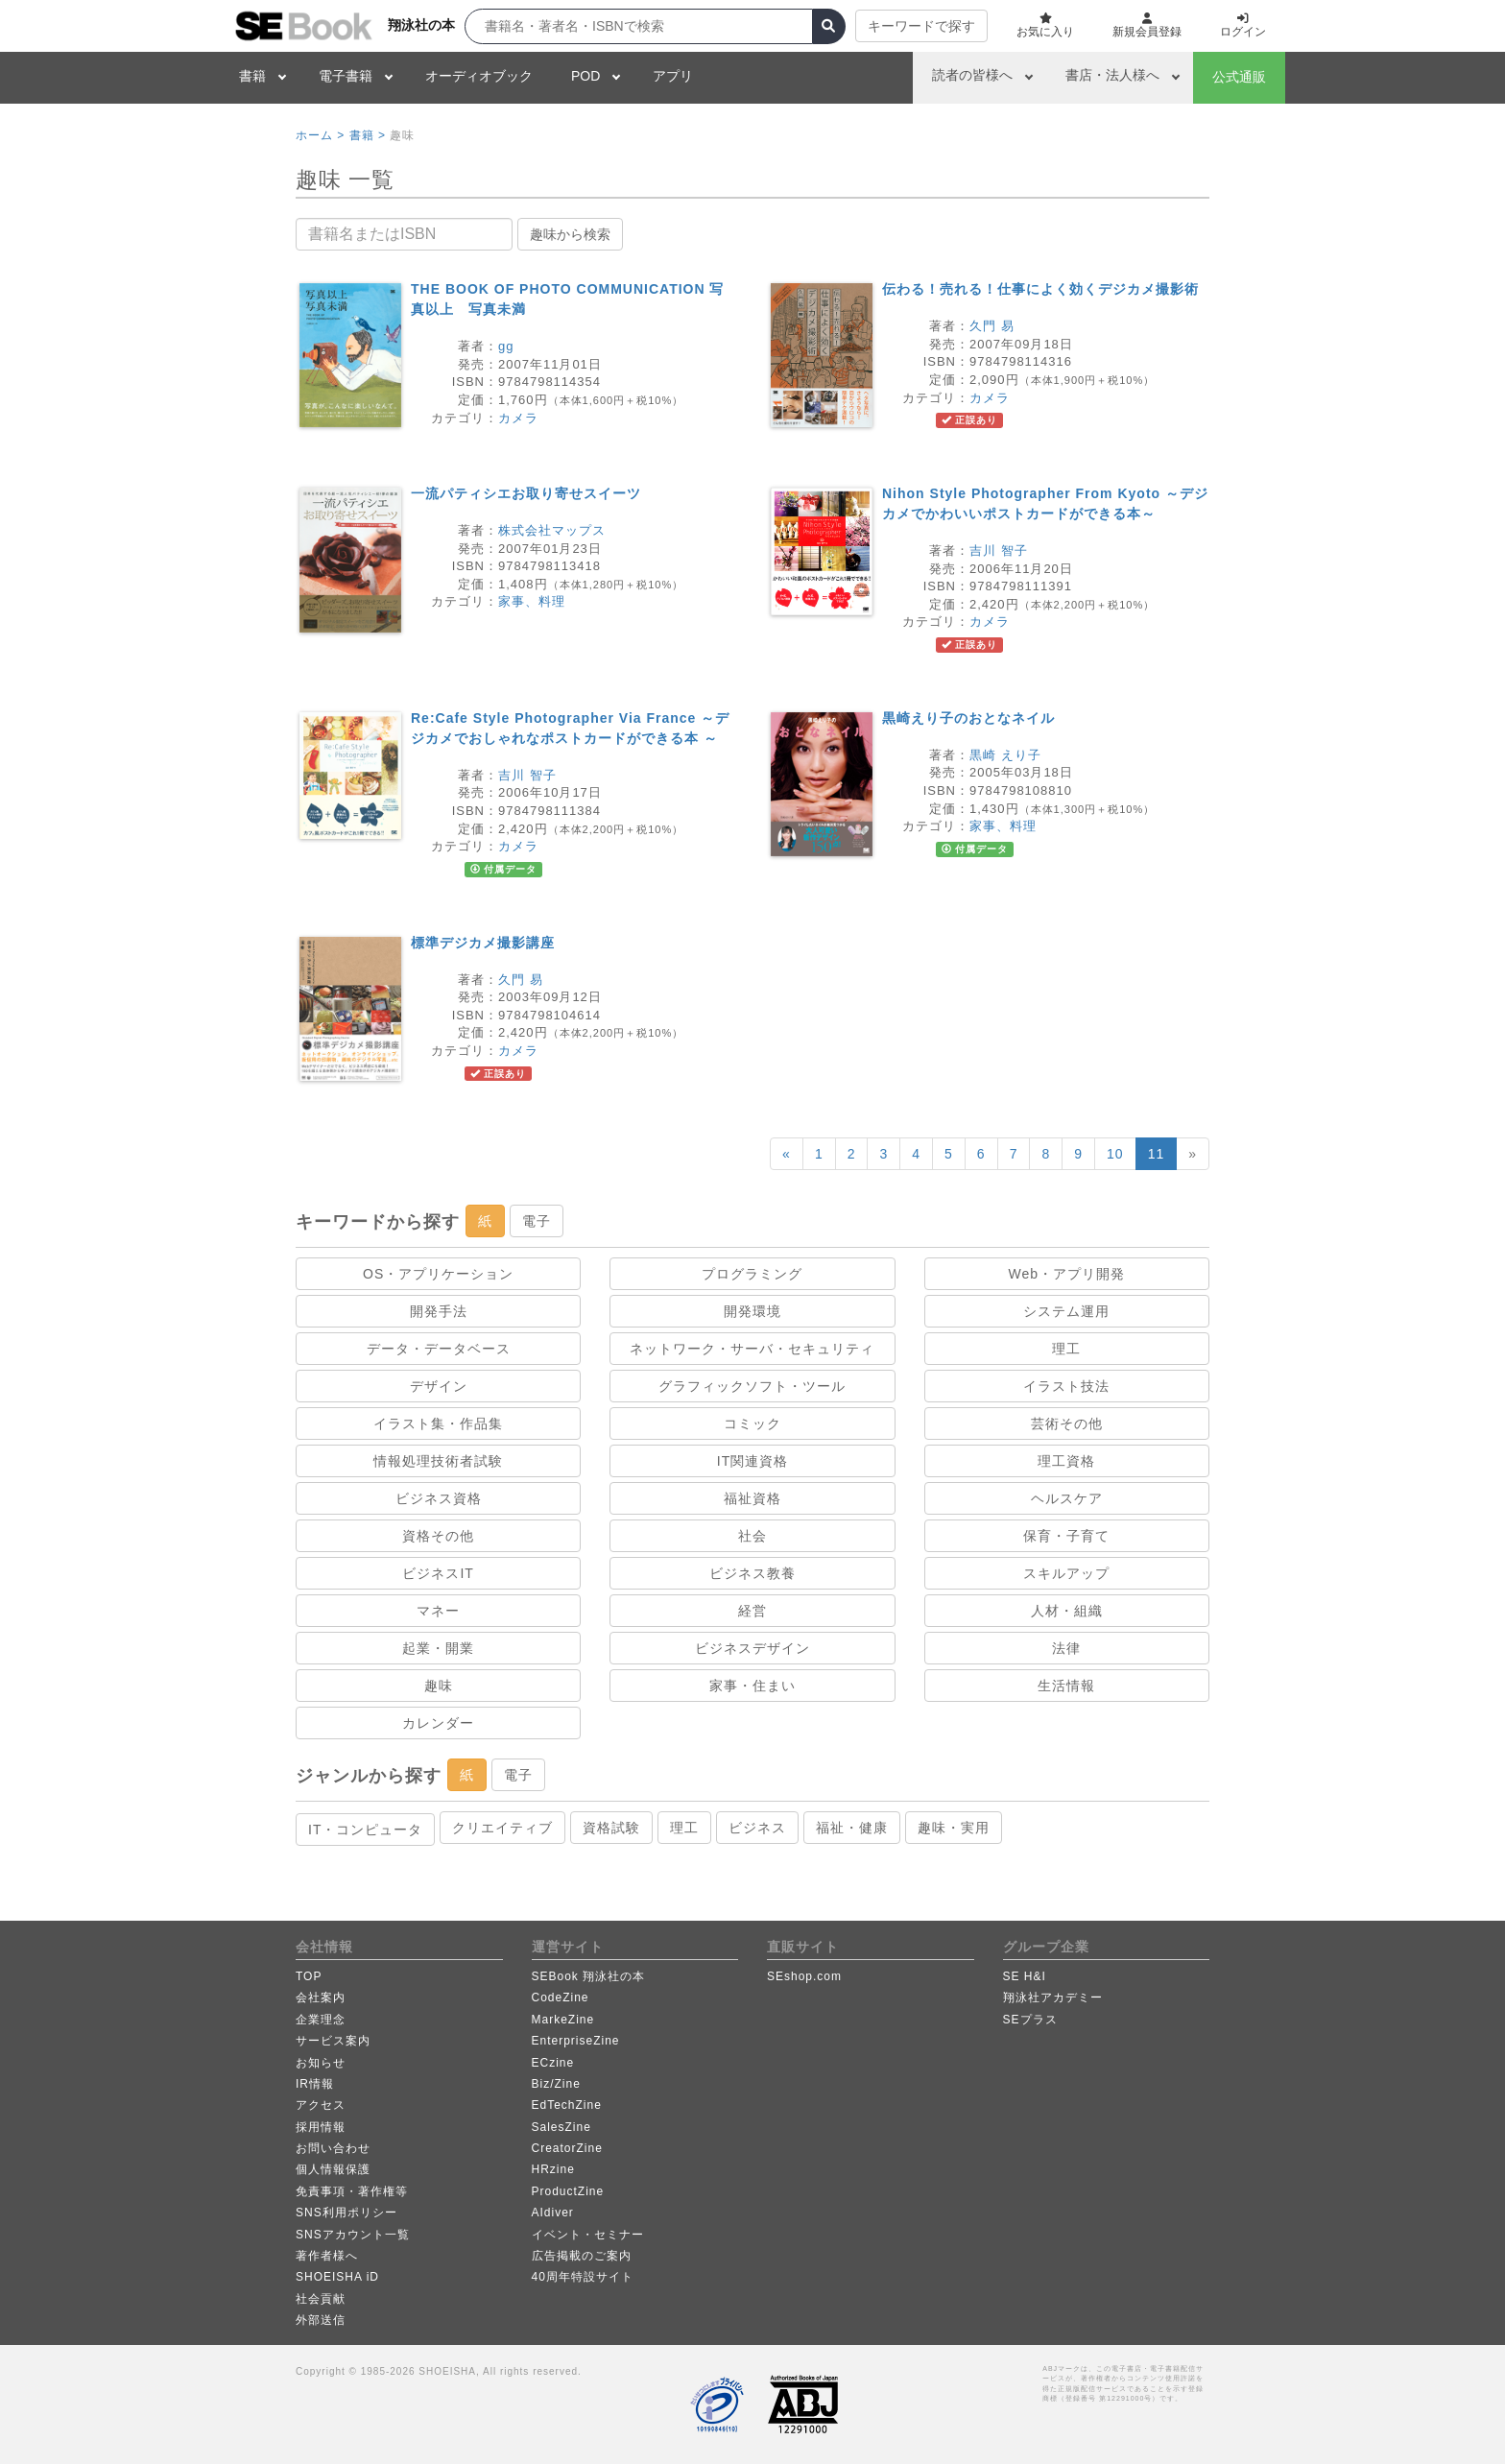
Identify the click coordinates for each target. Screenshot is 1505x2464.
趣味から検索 (570, 234)
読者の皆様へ (972, 75)
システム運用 (1066, 1311)
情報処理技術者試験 (438, 1461)
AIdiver (553, 2212)
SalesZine (561, 2127)
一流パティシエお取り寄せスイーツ (526, 493)
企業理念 (321, 2019)
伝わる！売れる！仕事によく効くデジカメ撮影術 (1040, 289)
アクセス (321, 2105)
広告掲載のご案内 (582, 2255)
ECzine (553, 2062)
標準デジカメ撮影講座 (483, 942)
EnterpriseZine (576, 2040)
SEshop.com (804, 1976)
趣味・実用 (954, 1827)
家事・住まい (752, 1685)
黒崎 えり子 (1005, 755)
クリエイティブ (502, 1827)
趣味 (438, 1685)
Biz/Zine (556, 2084)
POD (585, 76)
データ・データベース (439, 1348)
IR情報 (315, 2084)
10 (1115, 1153)
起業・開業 (438, 1648)
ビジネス (757, 1827)
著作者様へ (327, 2255)
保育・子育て (1066, 1535)
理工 (1066, 1348)
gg (506, 346)
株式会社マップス (552, 530)
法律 (1066, 1648)
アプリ (673, 76)
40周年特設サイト (582, 2277)
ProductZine (568, 2191)
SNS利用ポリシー (346, 2212)
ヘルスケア (1067, 1498)
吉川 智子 (998, 550)
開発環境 (752, 1311)
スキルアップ (1066, 1573)
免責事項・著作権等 (352, 2191)
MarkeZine (563, 2019)
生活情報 (1066, 1685)
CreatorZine (567, 2148)
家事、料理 (531, 601)
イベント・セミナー (588, 2234)
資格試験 (611, 1827)
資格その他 (438, 1535)
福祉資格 (752, 1498)
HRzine (553, 2169)
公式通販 (1239, 76)
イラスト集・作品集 (438, 1423)
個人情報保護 (333, 2169)
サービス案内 (333, 2040)
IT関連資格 (752, 1461)
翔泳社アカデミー (1053, 1997)
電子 (536, 1221)
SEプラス (1030, 2019)
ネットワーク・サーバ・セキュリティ (752, 1348)
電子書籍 (345, 76)
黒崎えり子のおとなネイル (968, 718)
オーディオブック (479, 76)
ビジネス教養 (752, 1573)
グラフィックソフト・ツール (752, 1386)
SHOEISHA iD (337, 2277)
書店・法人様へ (1112, 75)
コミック (752, 1423)
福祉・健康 (852, 1827)
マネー (438, 1610)
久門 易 (992, 326)
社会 (752, 1535)
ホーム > (320, 135)
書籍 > (367, 135)
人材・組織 (1067, 1610)
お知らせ (321, 2062)
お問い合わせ (333, 2148)
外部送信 (321, 2320)
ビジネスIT (437, 1573)
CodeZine (560, 1997)
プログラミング (752, 1273)
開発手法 (438, 1311)
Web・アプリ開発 (1067, 1273)
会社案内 (321, 1997)
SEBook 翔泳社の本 (589, 1976)
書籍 (252, 76)
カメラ (518, 418)
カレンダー (438, 1723)
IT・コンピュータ (365, 1829)
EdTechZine (567, 2105)
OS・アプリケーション (438, 1273)
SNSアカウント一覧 (353, 2234)
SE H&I (1024, 1976)
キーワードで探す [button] (921, 26)
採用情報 (321, 2127)
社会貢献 (321, 2299)
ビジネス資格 (438, 1498)
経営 (752, 1610)
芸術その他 (1067, 1423)
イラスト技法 (1066, 1386)
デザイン (438, 1386)
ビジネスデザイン (752, 1648)
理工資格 (1066, 1461)
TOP (309, 1976)
